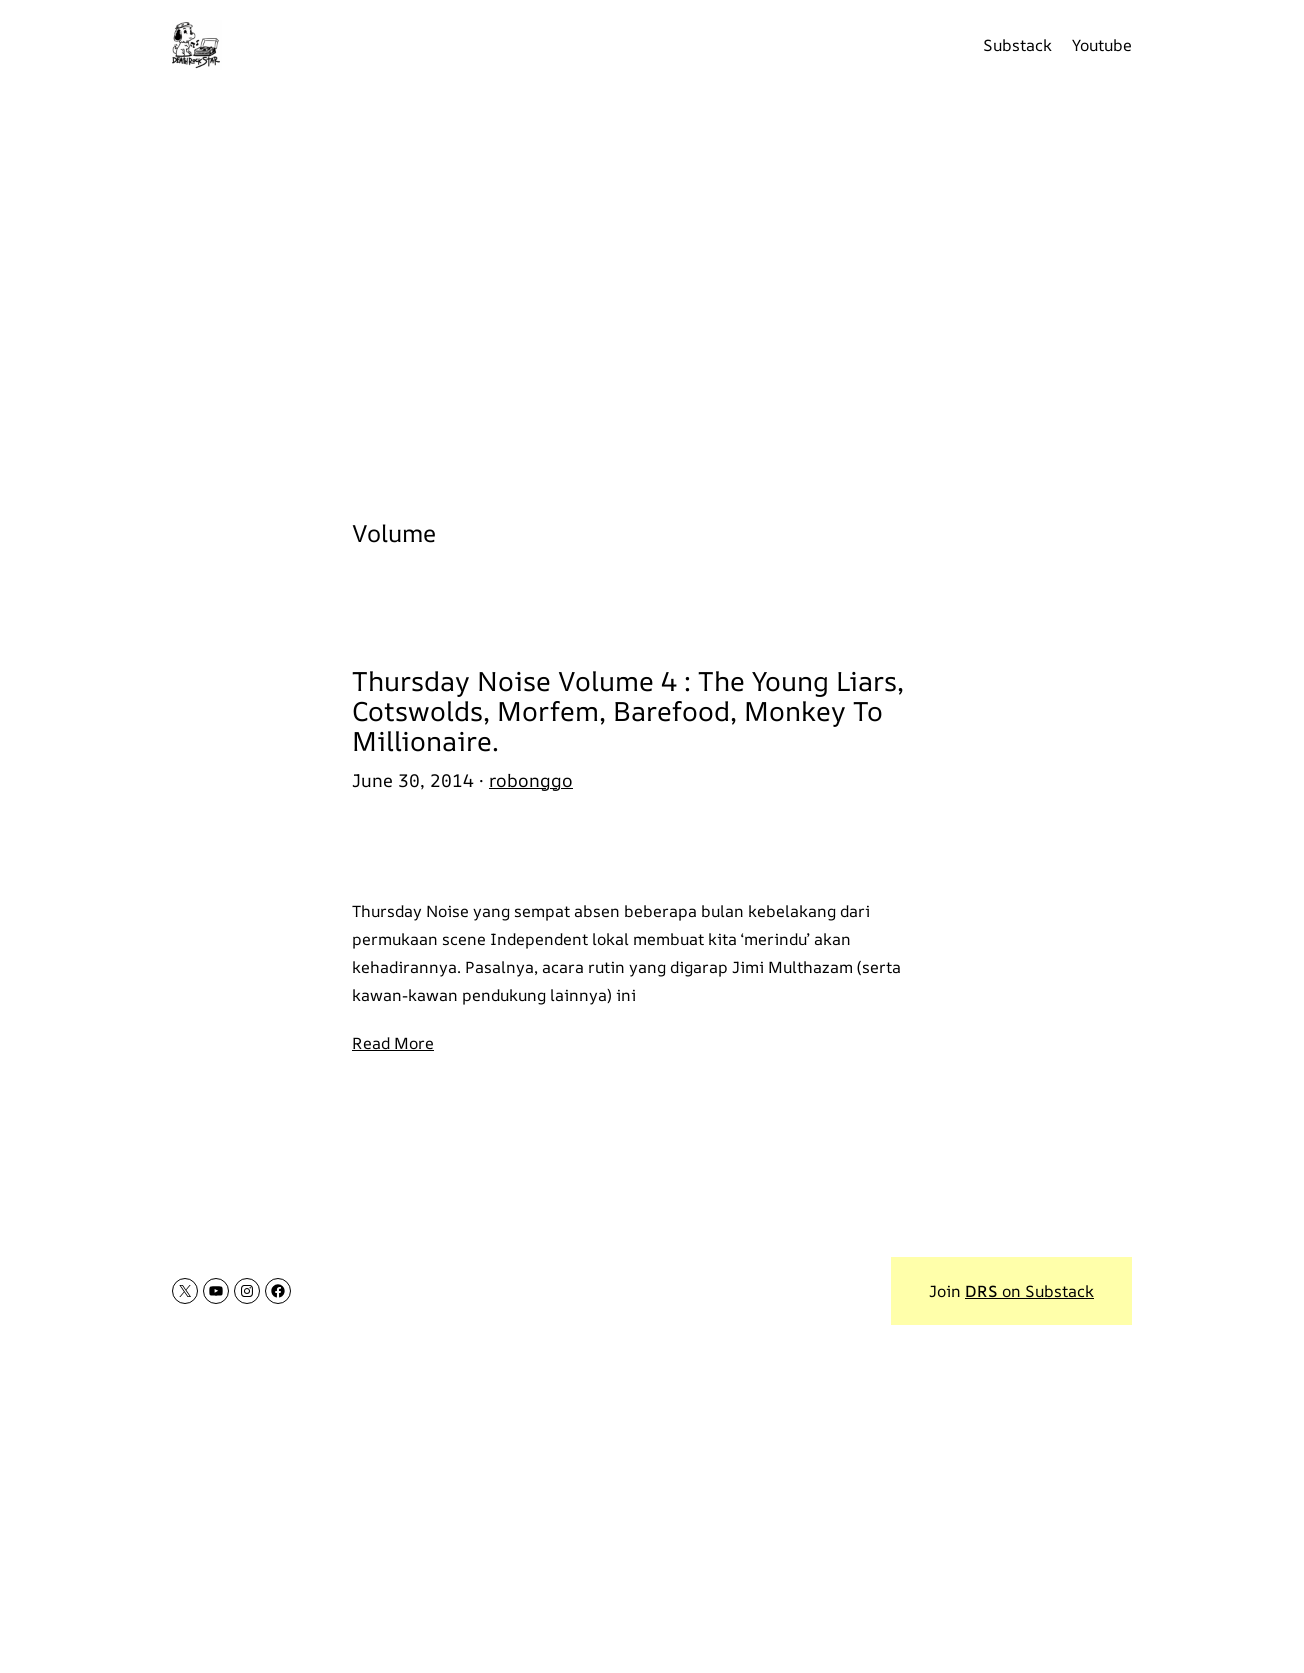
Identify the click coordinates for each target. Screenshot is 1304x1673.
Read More (393, 1043)
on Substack (1029, 1291)
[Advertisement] (652, 290)
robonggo (531, 780)
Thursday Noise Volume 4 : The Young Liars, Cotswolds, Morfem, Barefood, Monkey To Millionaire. (628, 710)
